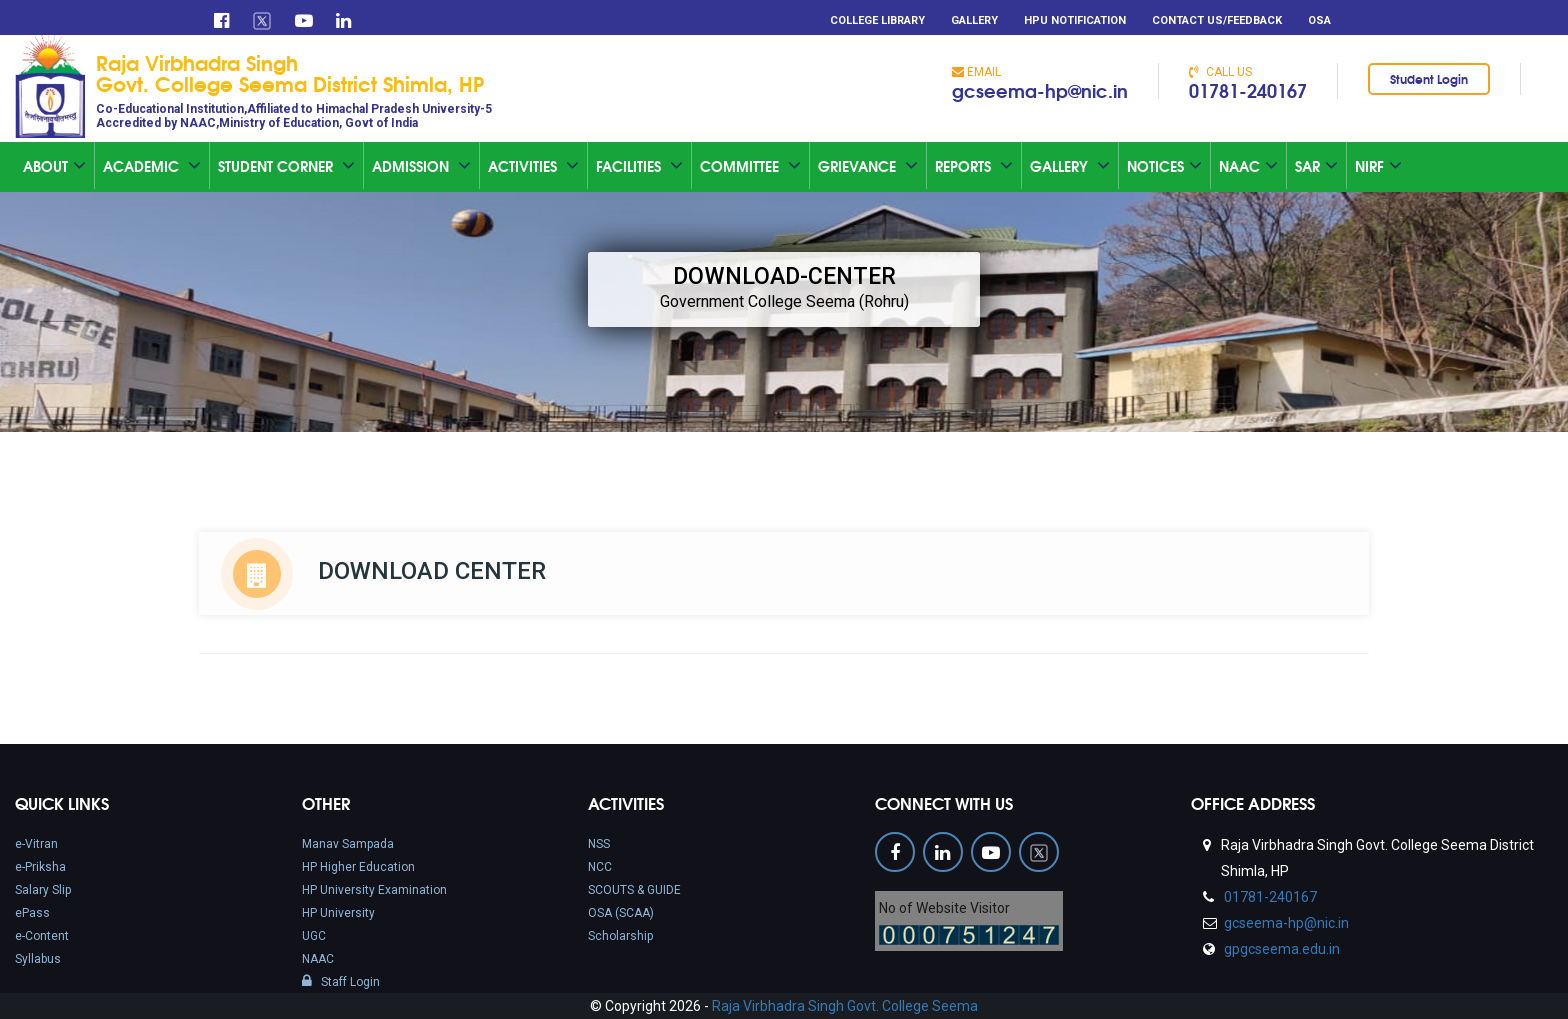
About (54, 166)
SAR (1316, 166)
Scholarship (620, 936)
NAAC (318, 959)
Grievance (868, 166)
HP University (338, 913)
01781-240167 (1248, 90)
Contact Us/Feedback (1217, 20)
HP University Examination (374, 890)
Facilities (639, 166)
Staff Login (341, 982)
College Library (877, 20)
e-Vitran (36, 844)
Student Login (1429, 78)
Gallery (974, 20)
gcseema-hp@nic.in (1040, 90)
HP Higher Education (358, 867)
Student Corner (286, 166)
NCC (600, 867)
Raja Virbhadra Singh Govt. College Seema (845, 1006)
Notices (1164, 166)
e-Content (42, 936)
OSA (1319, 20)
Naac (1248, 166)
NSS (599, 844)
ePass (32, 913)
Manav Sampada (348, 844)
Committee (750, 166)
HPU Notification (1075, 20)
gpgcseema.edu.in (1280, 949)
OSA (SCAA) (621, 913)
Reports (974, 166)
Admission (421, 166)
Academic (152, 166)
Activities (533, 166)
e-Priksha (40, 867)
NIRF (1378, 166)
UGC (314, 936)
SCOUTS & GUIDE (634, 890)
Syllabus (38, 959)
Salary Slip (43, 890)
